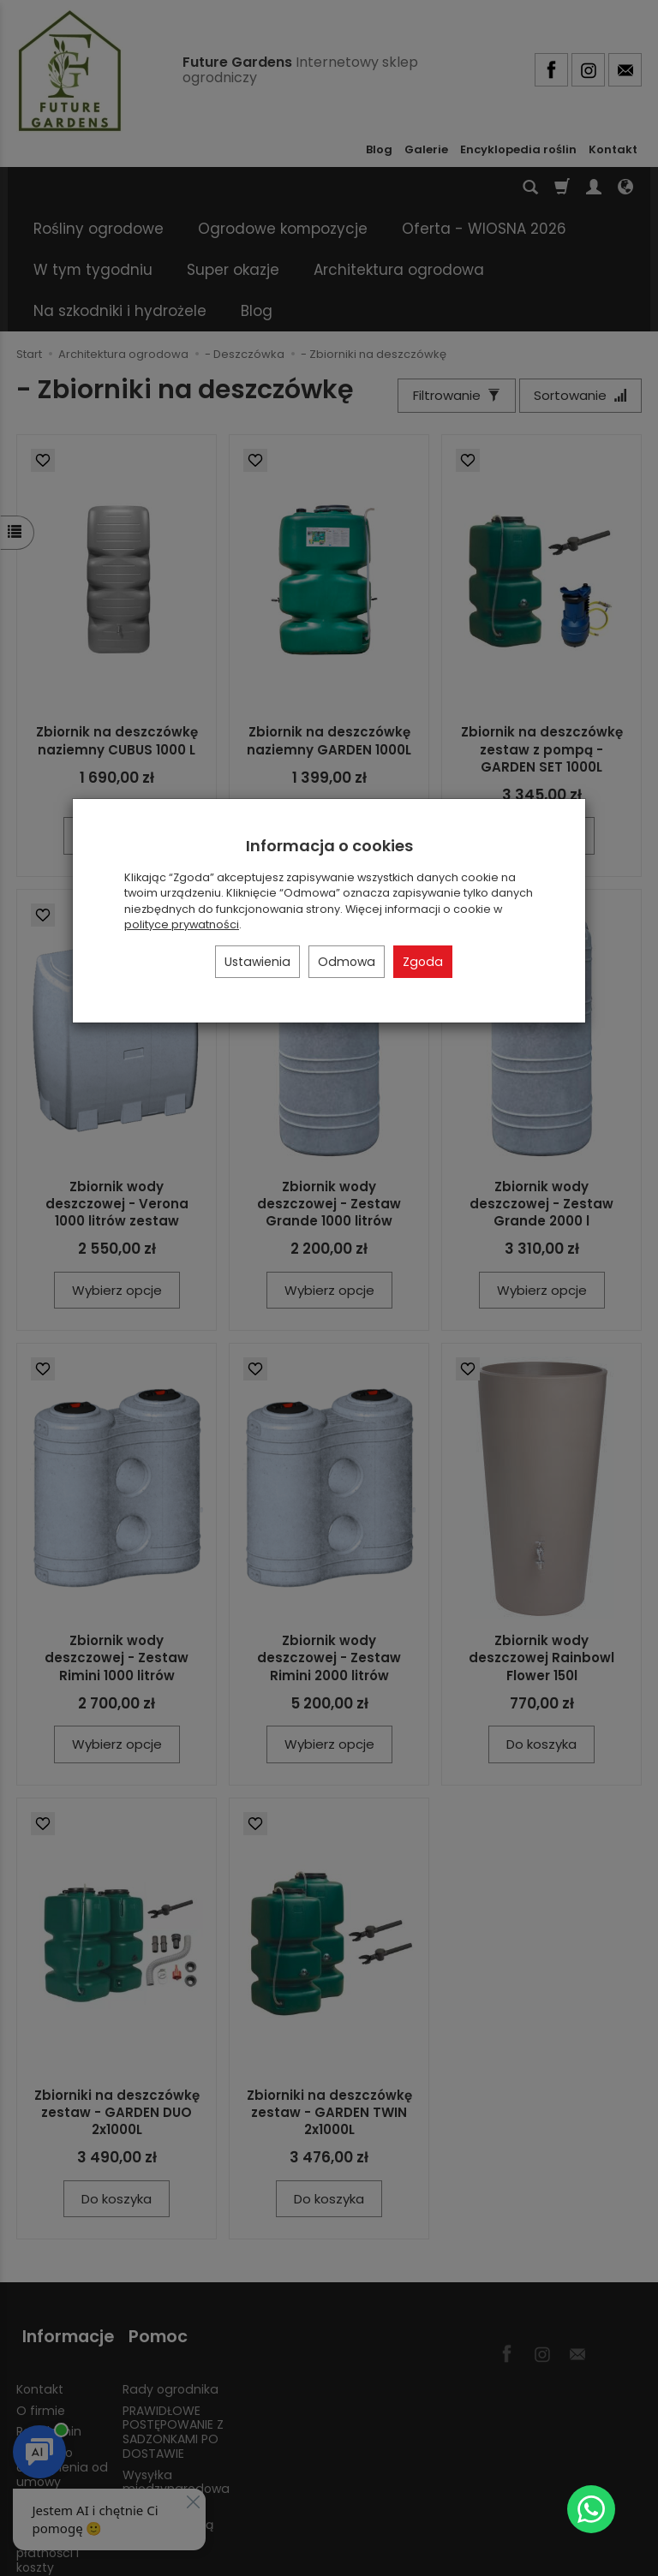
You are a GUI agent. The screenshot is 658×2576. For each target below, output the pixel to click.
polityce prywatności (181, 924)
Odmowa (346, 961)
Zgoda (423, 961)
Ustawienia (257, 961)
